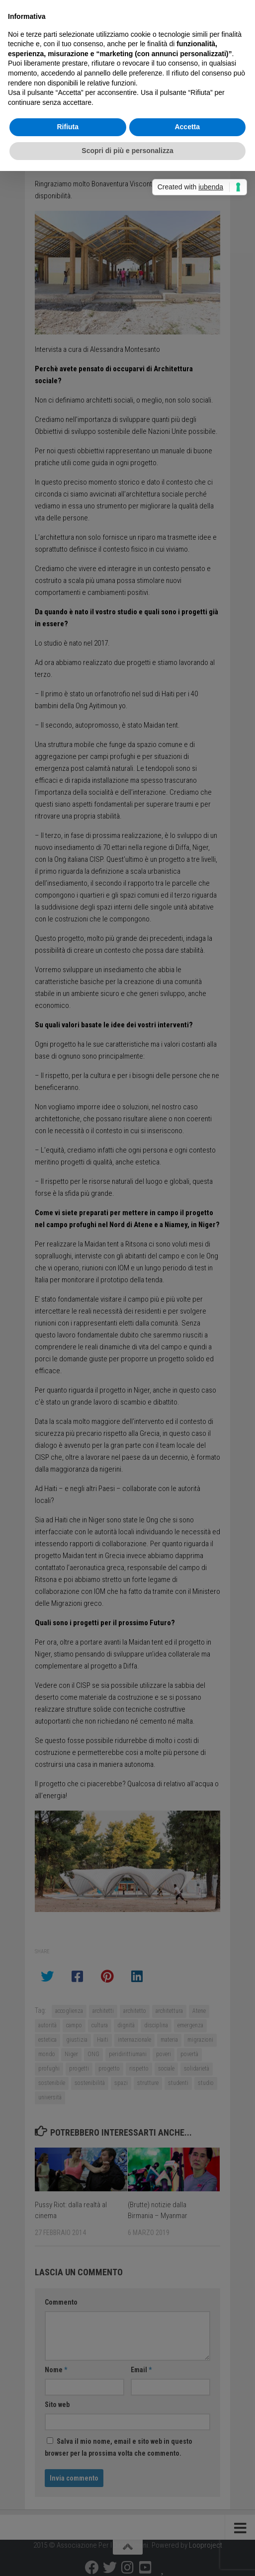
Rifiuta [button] (68, 127)
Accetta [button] (187, 127)
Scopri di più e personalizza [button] (127, 151)
